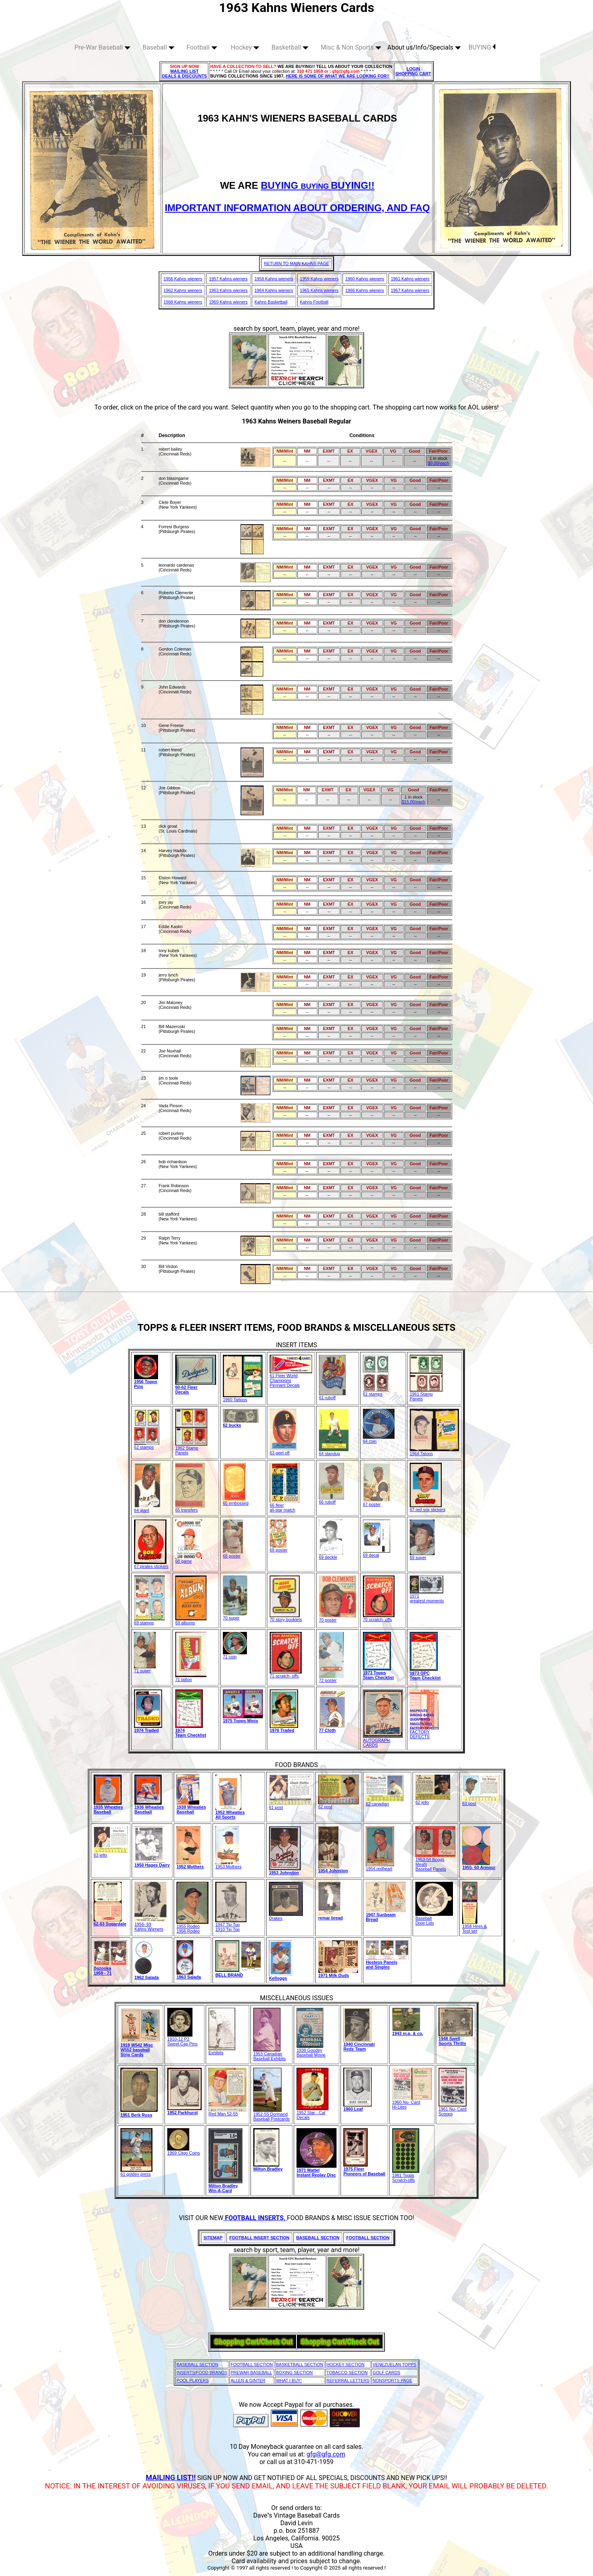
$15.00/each (413, 801)
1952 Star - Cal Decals (312, 2113)
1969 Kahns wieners (228, 302)
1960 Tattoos (242, 1397)
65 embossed (235, 1501)
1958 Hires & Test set (474, 1926)
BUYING (482, 47)
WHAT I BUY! (289, 2380)
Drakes (286, 1916)
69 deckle (331, 1555)
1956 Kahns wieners (183, 278)
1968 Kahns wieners (183, 302)
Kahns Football (314, 302)
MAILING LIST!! (171, 2477)
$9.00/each (438, 463)
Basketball (290, 47)
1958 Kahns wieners (273, 278)
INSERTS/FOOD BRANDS (201, 2372)
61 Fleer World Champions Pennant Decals (291, 1378)
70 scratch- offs (379, 1617)
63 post (480, 1801)
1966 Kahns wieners (364, 290)
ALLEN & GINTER (247, 2380)
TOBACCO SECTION (347, 2372)
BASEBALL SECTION (197, 2364)
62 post (338, 1804)
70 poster (337, 1617)
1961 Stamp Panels (426, 1394)
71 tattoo (190, 1677)
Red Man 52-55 (227, 2111)
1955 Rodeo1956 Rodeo (192, 1926)
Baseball (158, 47)
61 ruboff (332, 1395)
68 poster (233, 1554)
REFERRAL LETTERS (348, 2380)
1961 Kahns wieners (410, 278)
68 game (188, 1559)
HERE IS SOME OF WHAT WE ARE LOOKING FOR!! (337, 76)
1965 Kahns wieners (319, 290)
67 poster (377, 1502)
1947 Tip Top (230, 1922)
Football (201, 47)
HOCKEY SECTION (346, 2364)
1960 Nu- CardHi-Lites (412, 2102)
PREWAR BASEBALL (251, 2372)
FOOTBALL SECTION (251, 2364)
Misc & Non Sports (351, 47)
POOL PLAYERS (192, 2380)
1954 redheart (380, 1866)
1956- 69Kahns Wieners (150, 1924)
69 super (422, 1555)
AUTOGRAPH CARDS (383, 1740)
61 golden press (136, 2172)
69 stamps (149, 1620)
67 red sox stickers (427, 1507)
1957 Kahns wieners (228, 278)
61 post (290, 1805)
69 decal (376, 1553)
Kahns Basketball (270, 302)
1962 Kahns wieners (183, 290)
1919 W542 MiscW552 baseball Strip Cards (136, 2050)
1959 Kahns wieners (319, 278)
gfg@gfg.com (326, 2454)
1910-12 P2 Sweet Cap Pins (182, 2039)
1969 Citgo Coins (183, 2151)
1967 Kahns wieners (410, 290)
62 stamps (146, 1445)
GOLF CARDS (386, 2372)
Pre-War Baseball (102, 47)
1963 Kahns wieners (228, 290)
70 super (235, 1615)
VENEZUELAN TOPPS (395, 2364)
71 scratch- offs (286, 1673)
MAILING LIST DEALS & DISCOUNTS (184, 73)
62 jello (432, 1800)
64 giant (147, 1508)
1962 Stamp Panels (191, 1448)
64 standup (334, 1451)
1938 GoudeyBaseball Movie (310, 2050)
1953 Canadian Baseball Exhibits (269, 2054)
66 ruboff (331, 1500)
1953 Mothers (228, 1864)
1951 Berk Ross (136, 2115)
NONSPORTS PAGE (392, 2380)
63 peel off (283, 1450)
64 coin (379, 1439)
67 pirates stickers (151, 1564)
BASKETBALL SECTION (299, 2364)
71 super (145, 1668)
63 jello (111, 1853)
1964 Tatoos (434, 1451)
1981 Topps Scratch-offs (405, 2176)
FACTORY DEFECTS (424, 1732)
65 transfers (190, 1508)
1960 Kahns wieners (364, 278)
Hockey (245, 47)
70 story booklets (286, 1617)
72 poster (331, 1678)
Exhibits (221, 2050)
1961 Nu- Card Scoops (453, 2109)
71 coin (235, 1654)
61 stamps (376, 1392)
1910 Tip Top (227, 1929)
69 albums (190, 1620)
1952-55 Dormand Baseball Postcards (271, 2114)
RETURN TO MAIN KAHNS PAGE (296, 263)
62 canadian (384, 1801)
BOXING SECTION (294, 2372)
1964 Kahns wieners (273, 290)
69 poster (278, 1548)
